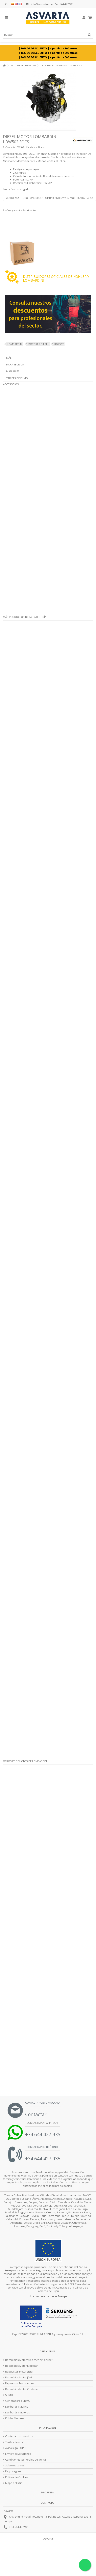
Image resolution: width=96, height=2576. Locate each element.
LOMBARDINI (15, 344)
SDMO (9, 2395)
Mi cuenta (47, 2492)
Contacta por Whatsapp (42, 2123)
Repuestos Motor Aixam (19, 2383)
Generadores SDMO (17, 2401)
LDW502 (59, 344)
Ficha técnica (15, 364)
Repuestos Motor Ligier (19, 2371)
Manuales (13, 371)
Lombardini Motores (17, 2412)
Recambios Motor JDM (18, 2377)
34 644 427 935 (19, 2527)
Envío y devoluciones (18, 2454)
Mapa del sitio (13, 2483)
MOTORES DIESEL (38, 344)
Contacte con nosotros (19, 2436)
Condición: (32, 147)
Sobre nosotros (14, 2465)
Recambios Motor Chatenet (22, 2389)
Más (9, 357)
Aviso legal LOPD (15, 2448)
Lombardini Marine (16, 2406)
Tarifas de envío (17, 378)
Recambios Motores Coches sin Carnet (28, 2360)
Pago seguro (13, 2471)
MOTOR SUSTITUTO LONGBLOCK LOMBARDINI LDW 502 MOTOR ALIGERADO (49, 198)
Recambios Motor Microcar (21, 2365)
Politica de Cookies (16, 2477)
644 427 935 (64, 4)
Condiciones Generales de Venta (25, 2459)
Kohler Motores (14, 2418)
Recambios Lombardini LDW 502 (32, 183)
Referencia (9, 147)
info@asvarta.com (39, 4)
